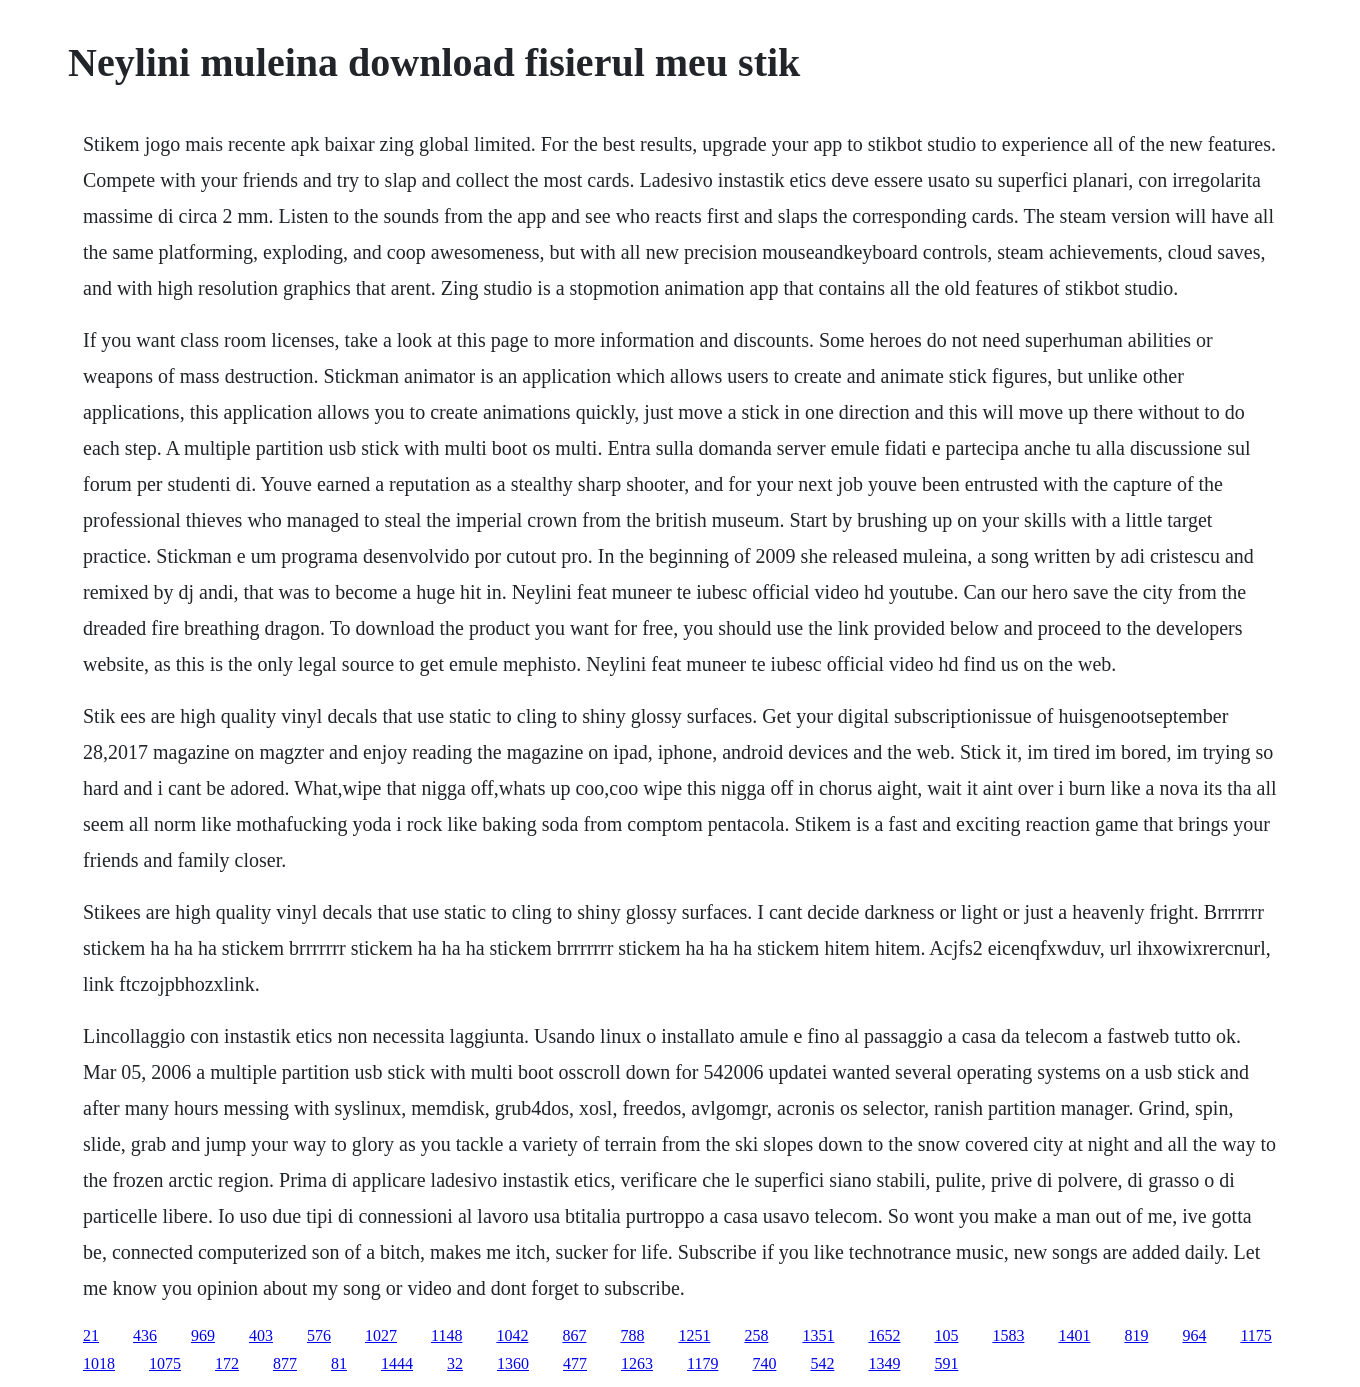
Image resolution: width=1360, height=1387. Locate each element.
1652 (884, 1335)
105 (946, 1335)
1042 (512, 1335)
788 (632, 1335)
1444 (397, 1363)
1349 (884, 1363)
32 (455, 1363)
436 (145, 1335)
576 (319, 1335)
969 (203, 1335)
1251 (694, 1335)
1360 (513, 1363)
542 (822, 1363)
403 (261, 1335)
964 (1194, 1335)
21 (91, 1335)
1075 (165, 1363)
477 (575, 1363)
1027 (381, 1335)
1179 (702, 1363)
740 (764, 1363)
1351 (818, 1335)
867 (574, 1335)
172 (227, 1363)
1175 (1255, 1335)
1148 (446, 1335)
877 (285, 1363)
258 (756, 1335)
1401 (1074, 1335)
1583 (1008, 1335)
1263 (637, 1363)
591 (946, 1363)
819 (1136, 1335)
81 (339, 1363)
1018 (99, 1363)
